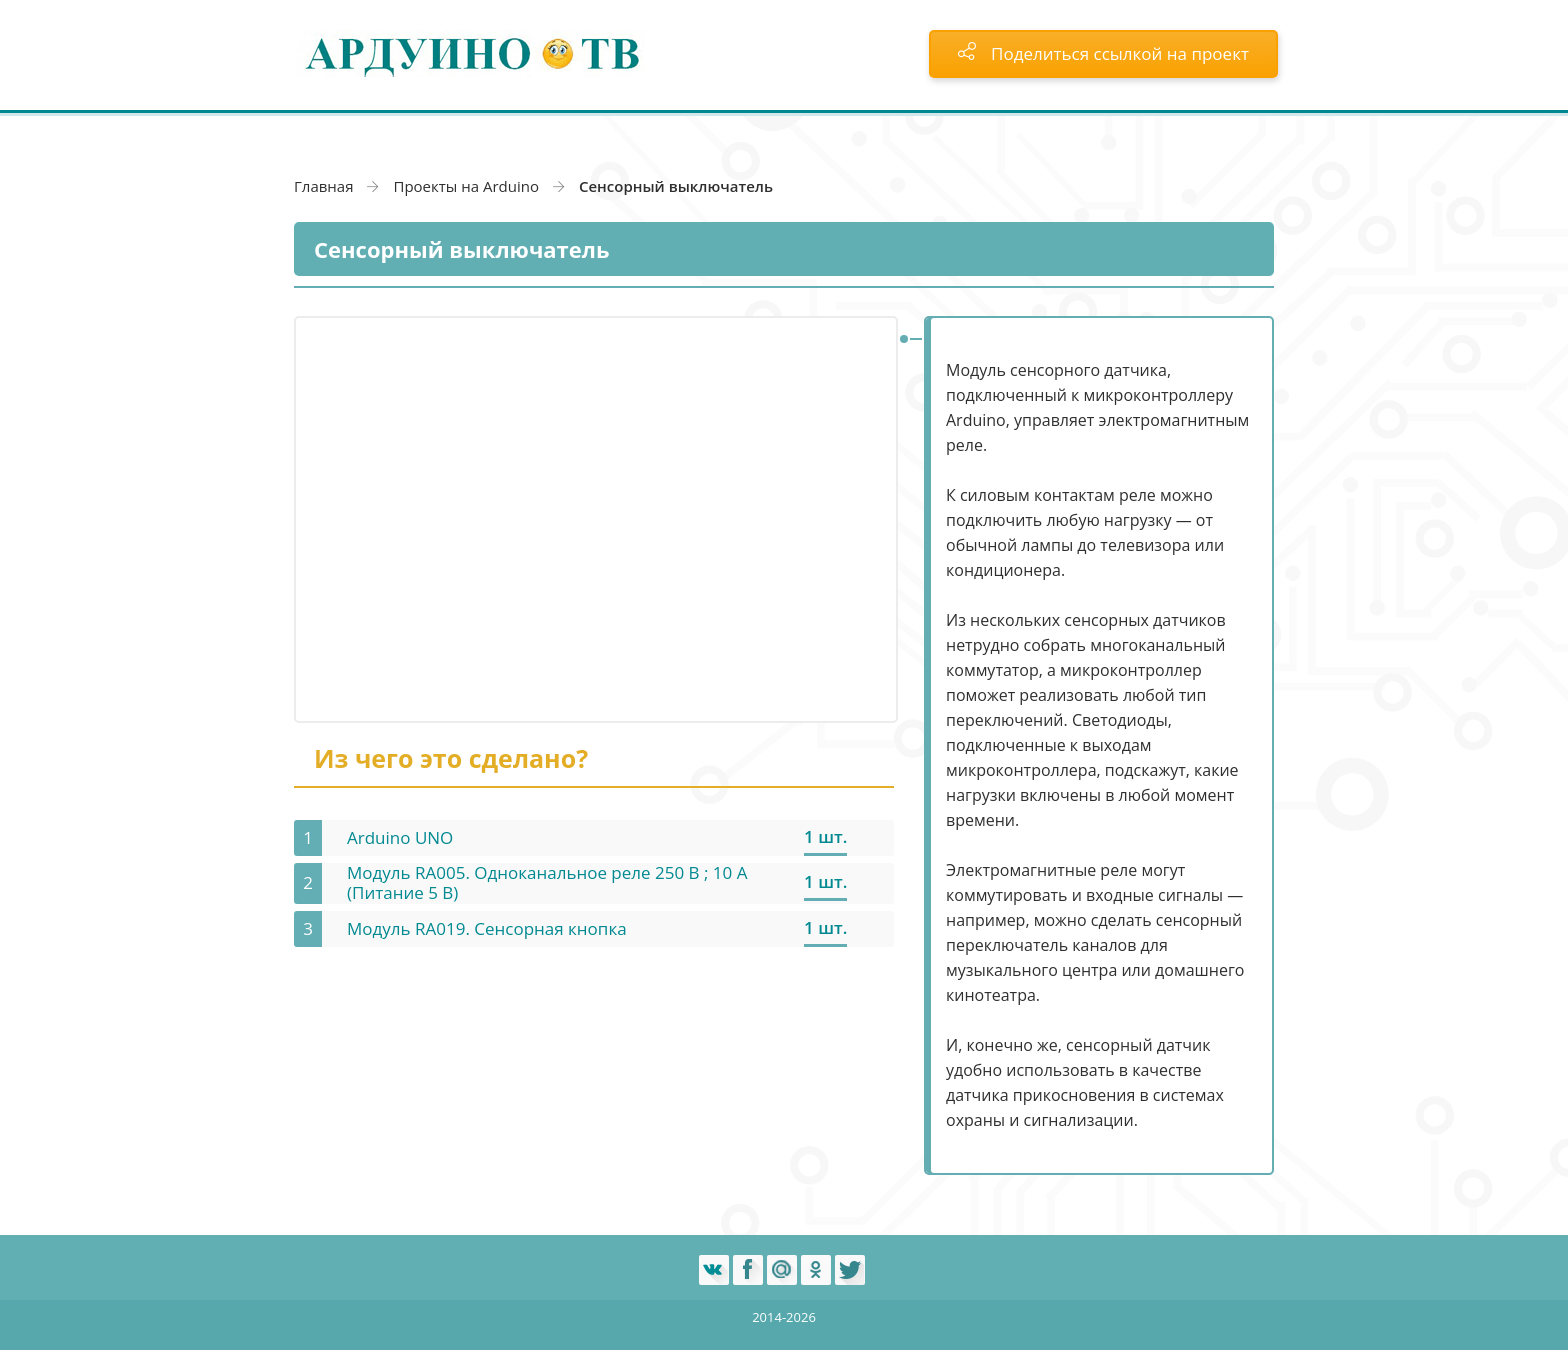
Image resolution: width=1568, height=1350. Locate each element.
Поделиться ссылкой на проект (1103, 53)
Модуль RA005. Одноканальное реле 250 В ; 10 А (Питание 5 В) (547, 882)
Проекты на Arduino (466, 186)
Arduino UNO (400, 837)
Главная (323, 186)
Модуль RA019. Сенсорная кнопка (487, 928)
